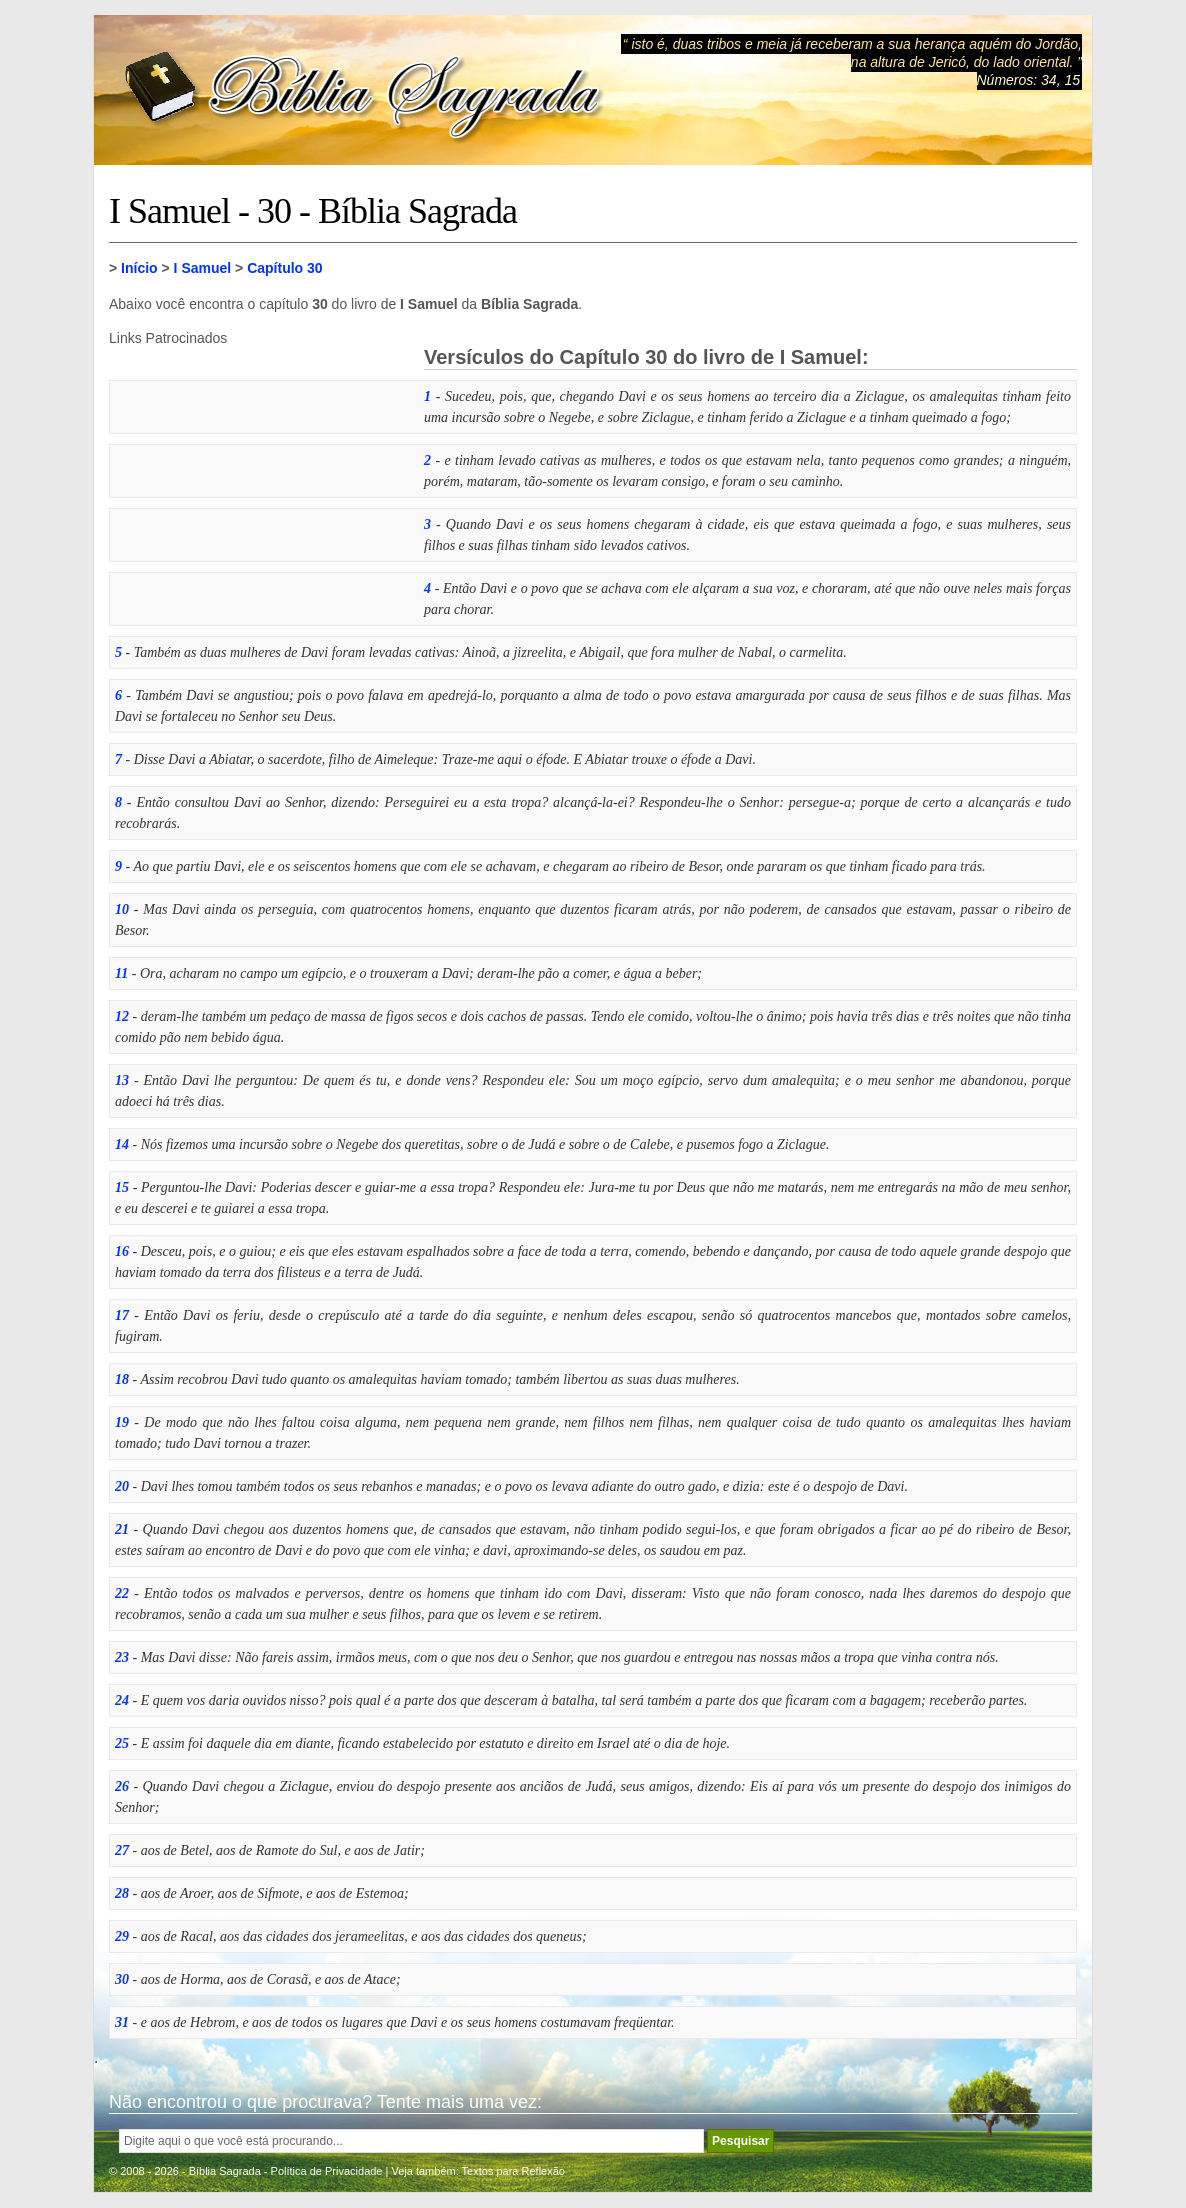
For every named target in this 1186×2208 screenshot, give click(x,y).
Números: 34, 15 (1029, 80)
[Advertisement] (259, 471)
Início (139, 268)
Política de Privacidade (327, 2171)
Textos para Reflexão (513, 2171)
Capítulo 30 (284, 268)
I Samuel (203, 268)
